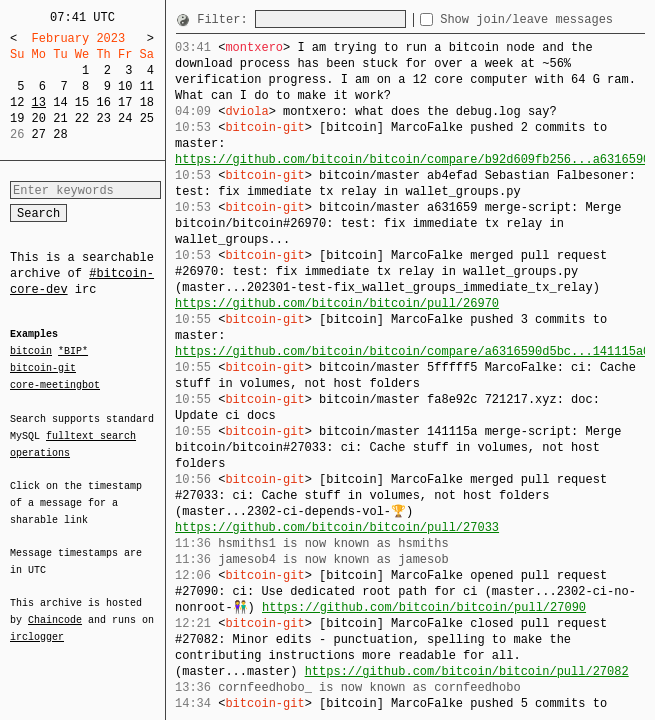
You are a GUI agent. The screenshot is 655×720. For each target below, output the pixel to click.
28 (60, 134)
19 (17, 118)
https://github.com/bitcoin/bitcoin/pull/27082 (467, 671)
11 (147, 86)
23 (103, 118)
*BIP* (73, 352)
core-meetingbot (55, 384)
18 (147, 102)
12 (17, 102)
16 (103, 102)
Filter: (226, 19)
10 (125, 86)
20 (39, 118)
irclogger (37, 624)
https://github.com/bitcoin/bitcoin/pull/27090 (424, 607)
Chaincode (55, 608)
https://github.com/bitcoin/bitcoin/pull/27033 (337, 527)
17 (125, 102)
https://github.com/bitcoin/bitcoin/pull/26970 (337, 303)
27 (39, 134)
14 (60, 102)
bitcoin (31, 352)
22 (82, 118)
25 (147, 118)
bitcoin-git (43, 368)
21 (60, 118)
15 (82, 102)
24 (125, 118)
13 (39, 102)
